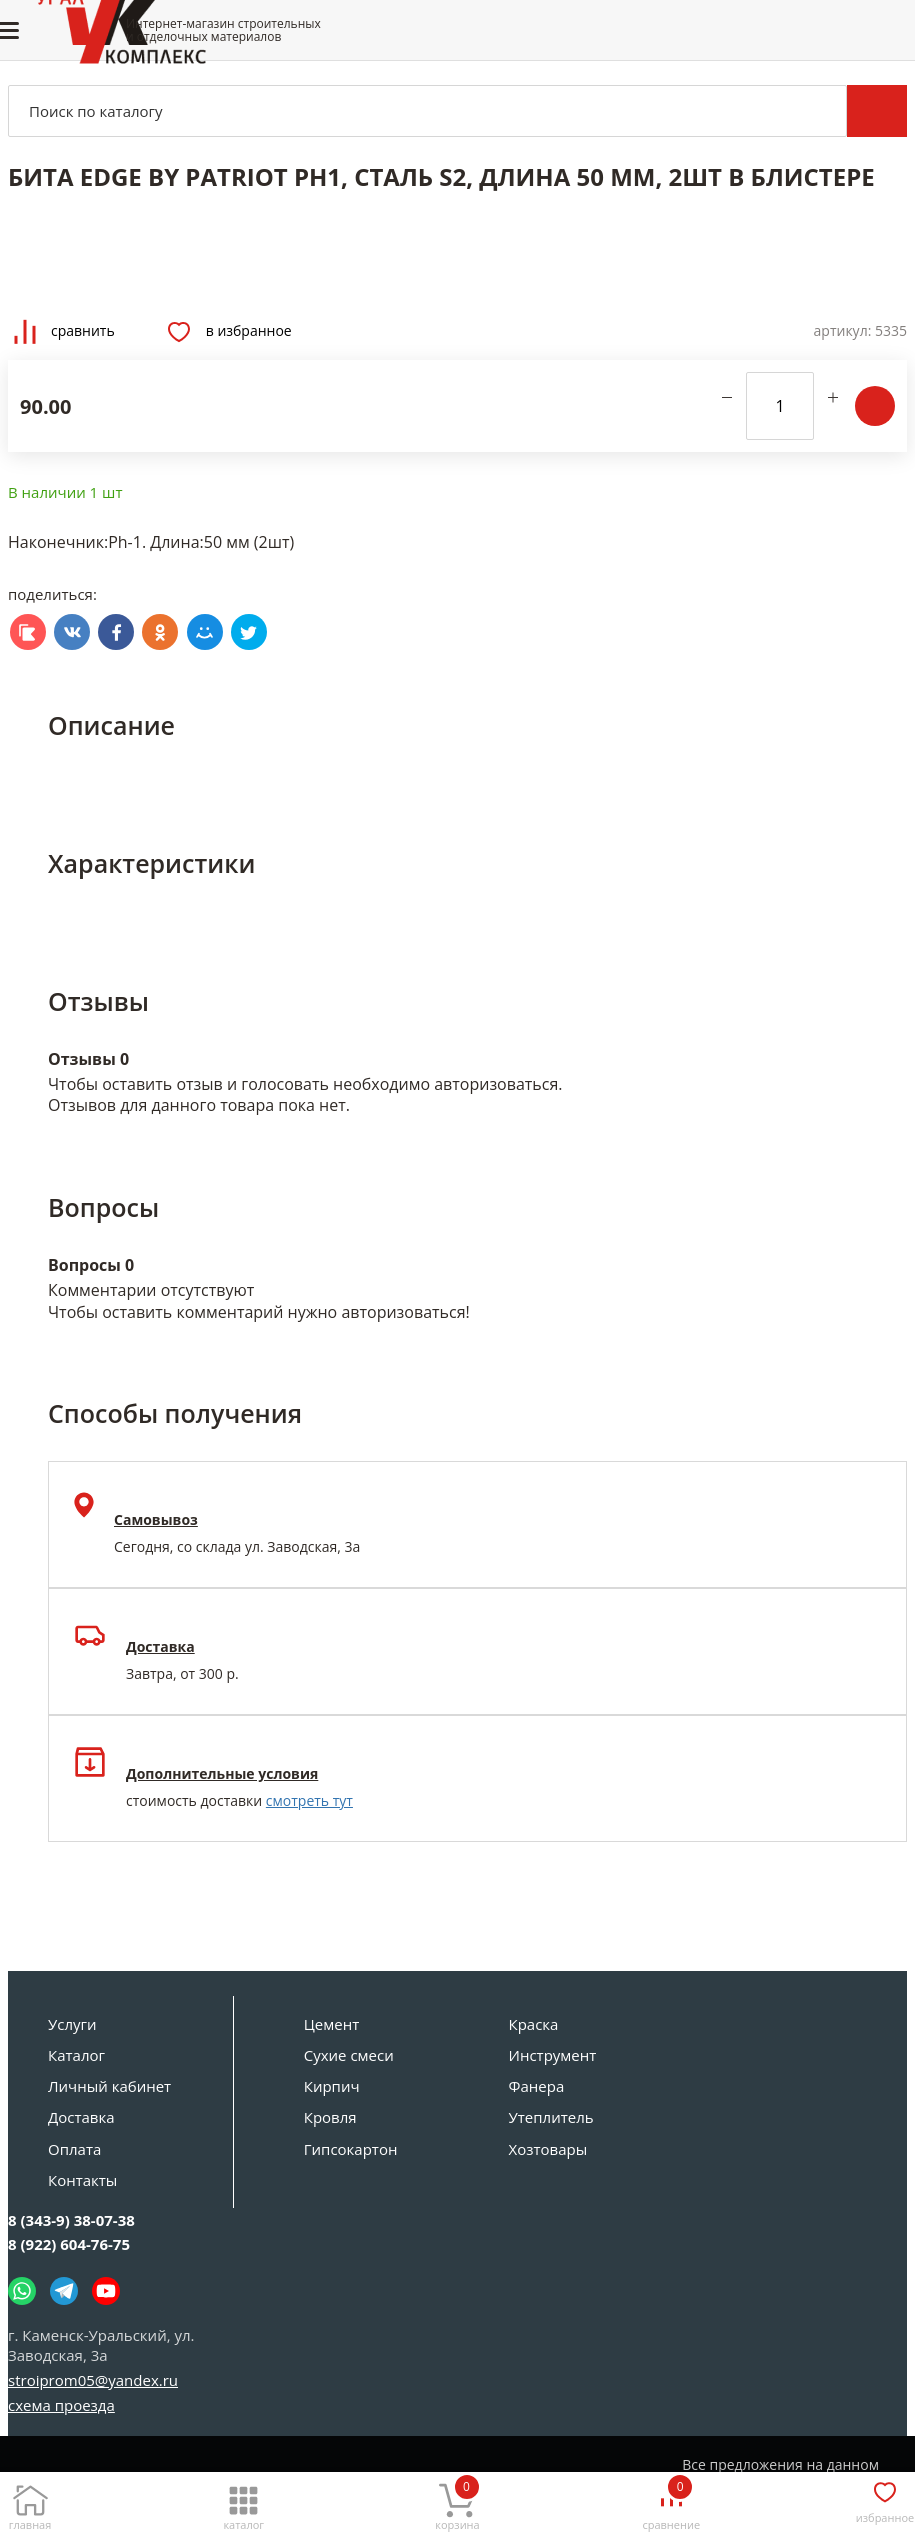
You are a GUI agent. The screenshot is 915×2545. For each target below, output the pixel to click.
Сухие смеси (349, 2055)
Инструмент (553, 2055)
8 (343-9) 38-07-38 (71, 2220)
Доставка (81, 2117)
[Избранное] (885, 2499)
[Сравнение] (671, 2502)
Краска (534, 2024)
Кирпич (332, 2086)
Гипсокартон (351, 2149)
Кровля (330, 2117)
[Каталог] (244, 2502)
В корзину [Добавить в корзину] (875, 406)
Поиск (877, 111)
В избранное (229, 332)
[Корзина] (458, 2502)
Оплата (74, 2149)
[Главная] (30, 2502)
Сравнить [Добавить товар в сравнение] (64, 331)
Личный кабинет (109, 2086)
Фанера (537, 2086)
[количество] (780, 406)
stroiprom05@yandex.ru (93, 2380)
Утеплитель (551, 2117)
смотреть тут (309, 1800)
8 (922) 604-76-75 (69, 2244)
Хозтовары (548, 2149)
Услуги (72, 2024)
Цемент (331, 2024)
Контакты (82, 2180)
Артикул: (843, 330)
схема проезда (61, 2405)
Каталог (76, 2055)
